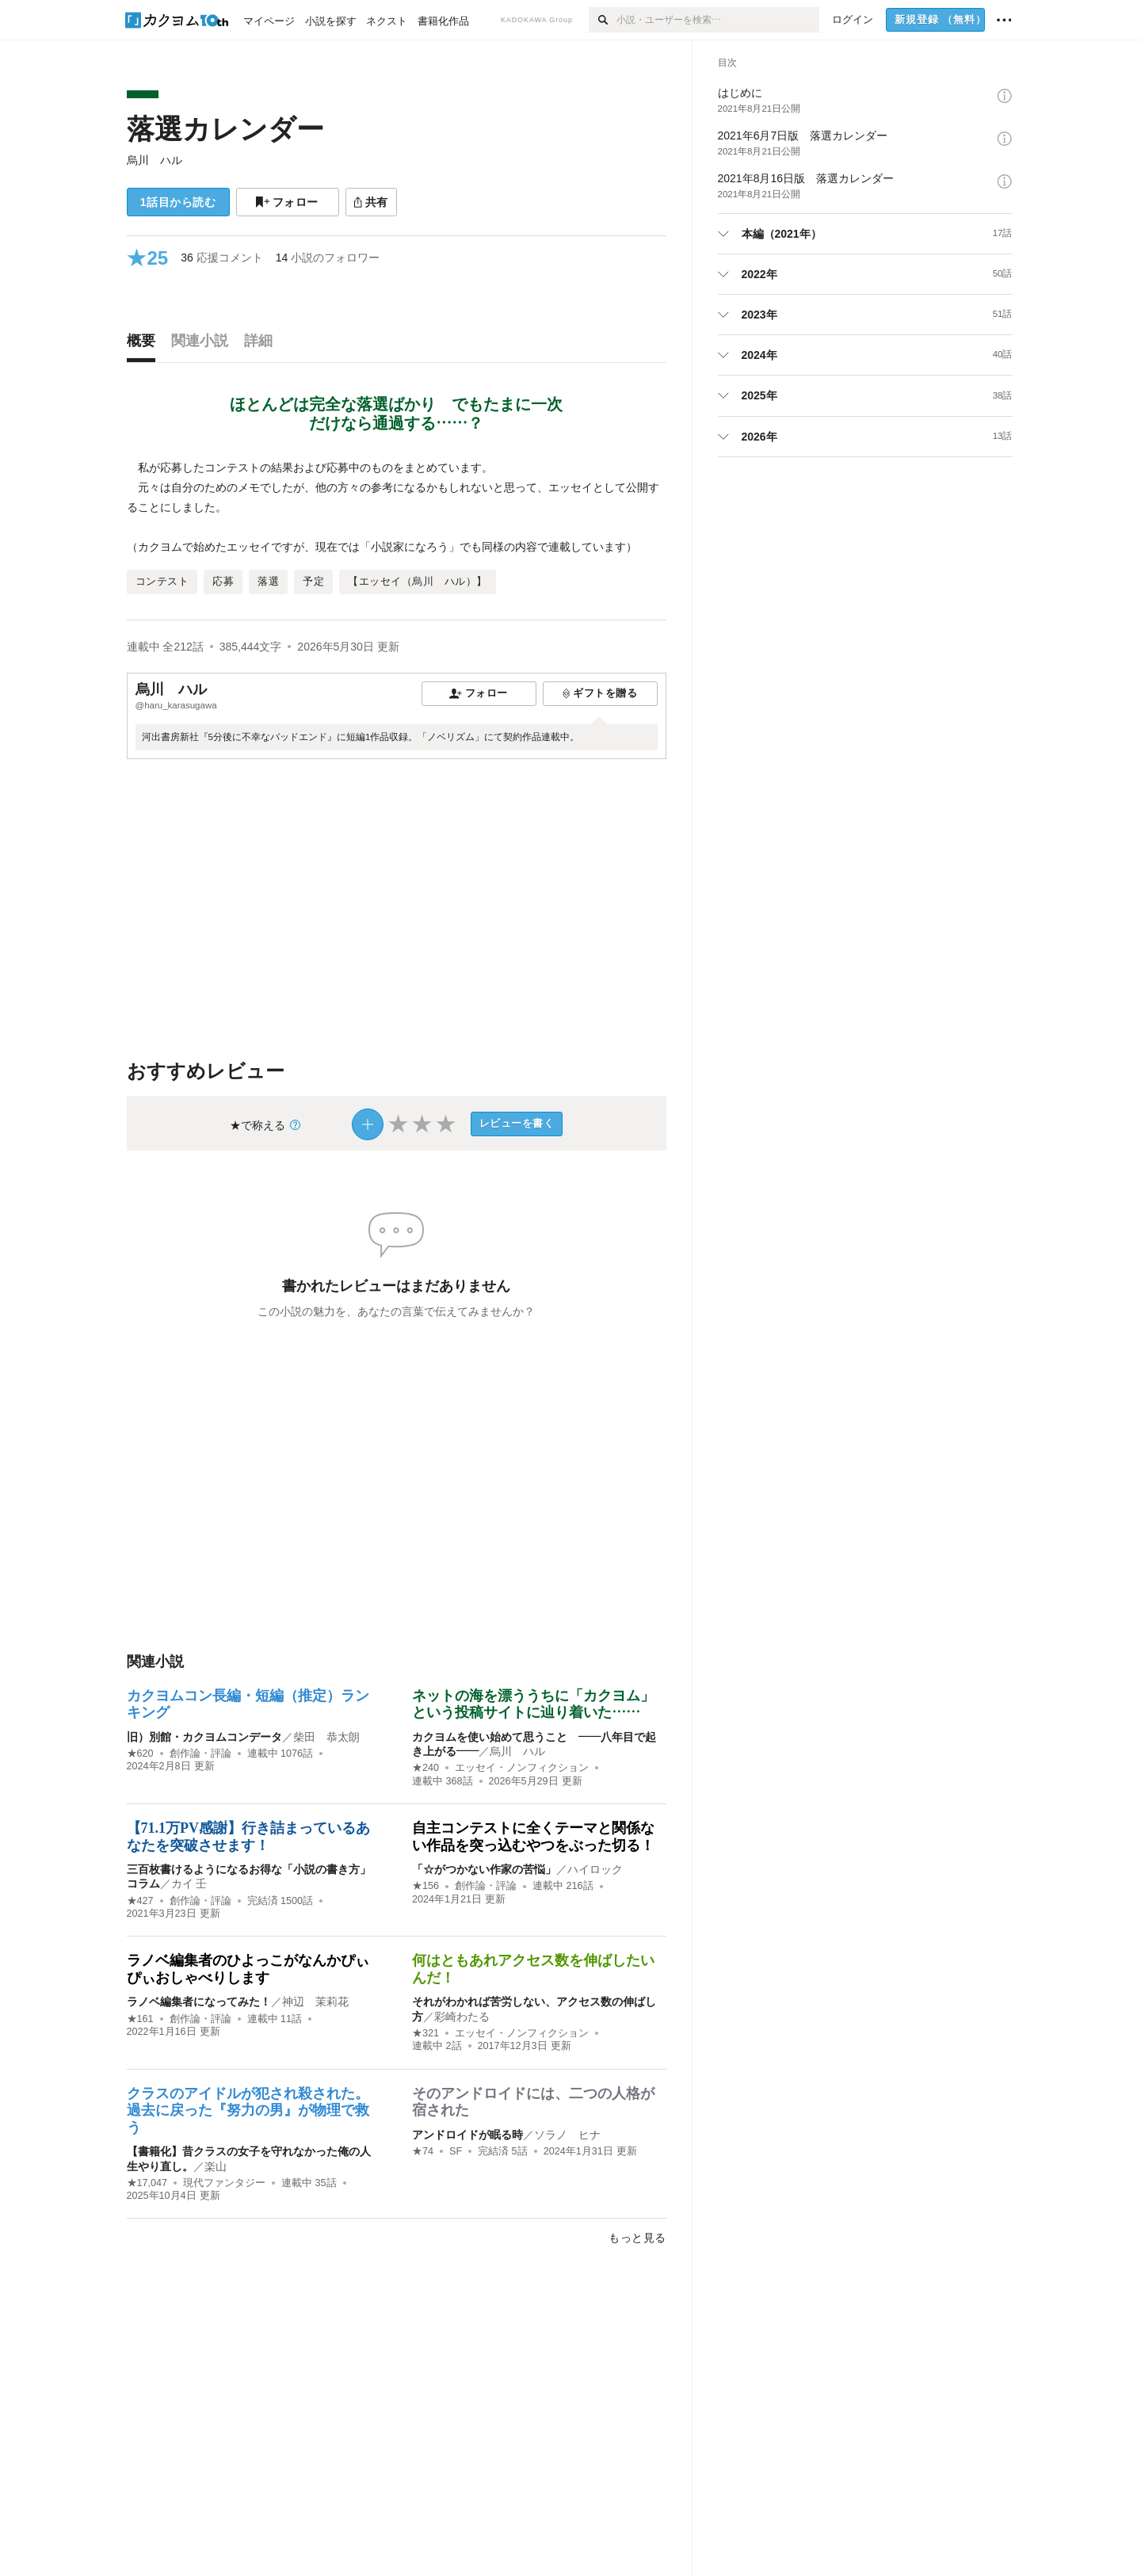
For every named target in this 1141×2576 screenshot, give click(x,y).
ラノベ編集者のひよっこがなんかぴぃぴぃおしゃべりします (248, 1969)
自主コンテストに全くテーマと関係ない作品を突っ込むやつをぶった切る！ (533, 1836)
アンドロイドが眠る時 (467, 2134)
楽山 (215, 2166)
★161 (140, 2019)
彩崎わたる (462, 2016)
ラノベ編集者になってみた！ (199, 2001)
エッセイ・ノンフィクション (522, 1767)
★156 (425, 1885)
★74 (422, 2151)
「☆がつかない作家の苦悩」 (484, 1869)
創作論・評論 (200, 1753)
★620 (140, 1753)
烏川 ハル (154, 160)
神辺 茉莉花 (315, 2001)
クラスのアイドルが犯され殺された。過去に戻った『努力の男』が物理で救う (248, 2110)
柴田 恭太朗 (326, 1737)
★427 (140, 1900)
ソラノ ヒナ (567, 2134)
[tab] (145, 344)
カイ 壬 (189, 1883)
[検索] (602, 19)
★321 (425, 2033)
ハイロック (595, 1869)
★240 (425, 1767)
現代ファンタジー (224, 2183)
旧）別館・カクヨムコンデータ (204, 1737)
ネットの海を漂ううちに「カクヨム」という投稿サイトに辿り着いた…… (533, 1704)
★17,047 (147, 2183)
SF (455, 2151)
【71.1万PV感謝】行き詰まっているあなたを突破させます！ (249, 1836)
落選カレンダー (225, 128)
